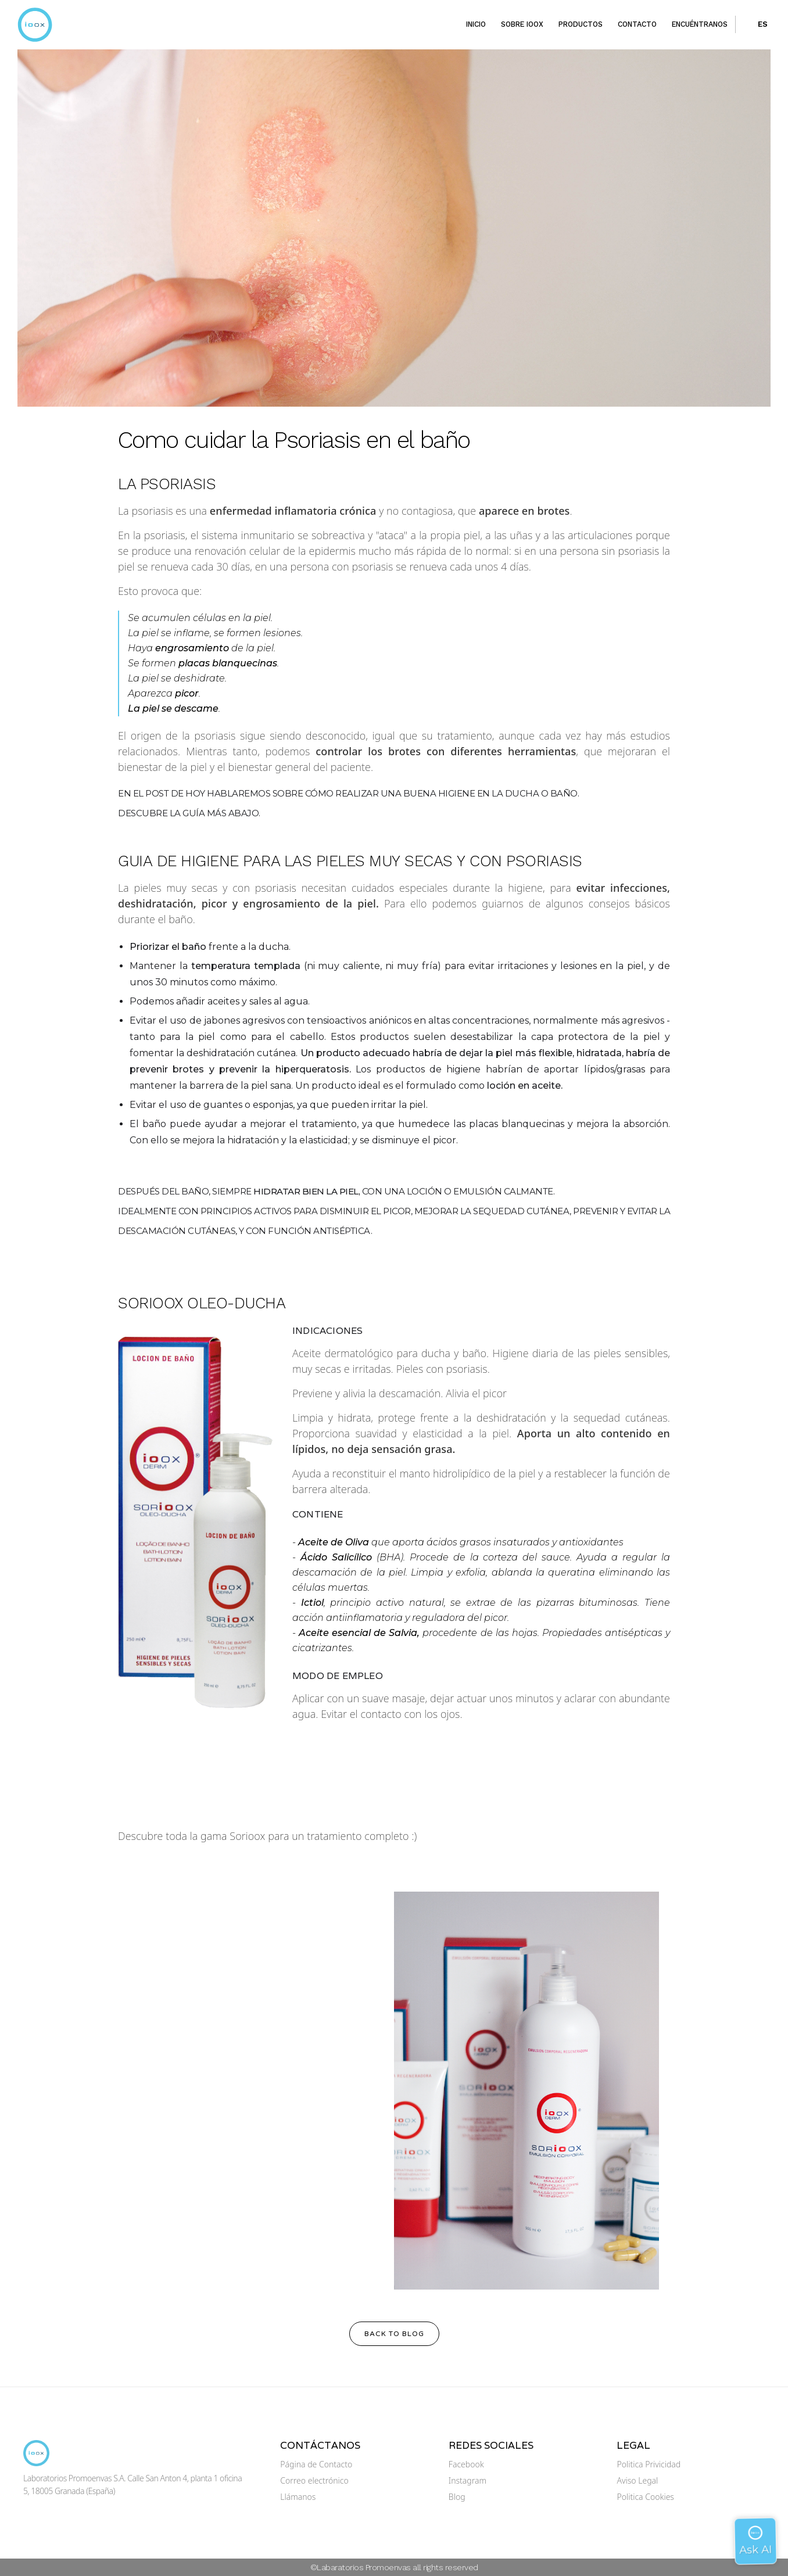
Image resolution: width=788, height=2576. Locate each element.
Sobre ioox (522, 24)
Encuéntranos (700, 24)
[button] (755, 24)
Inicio (476, 24)
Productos (580, 24)
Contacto (637, 24)
